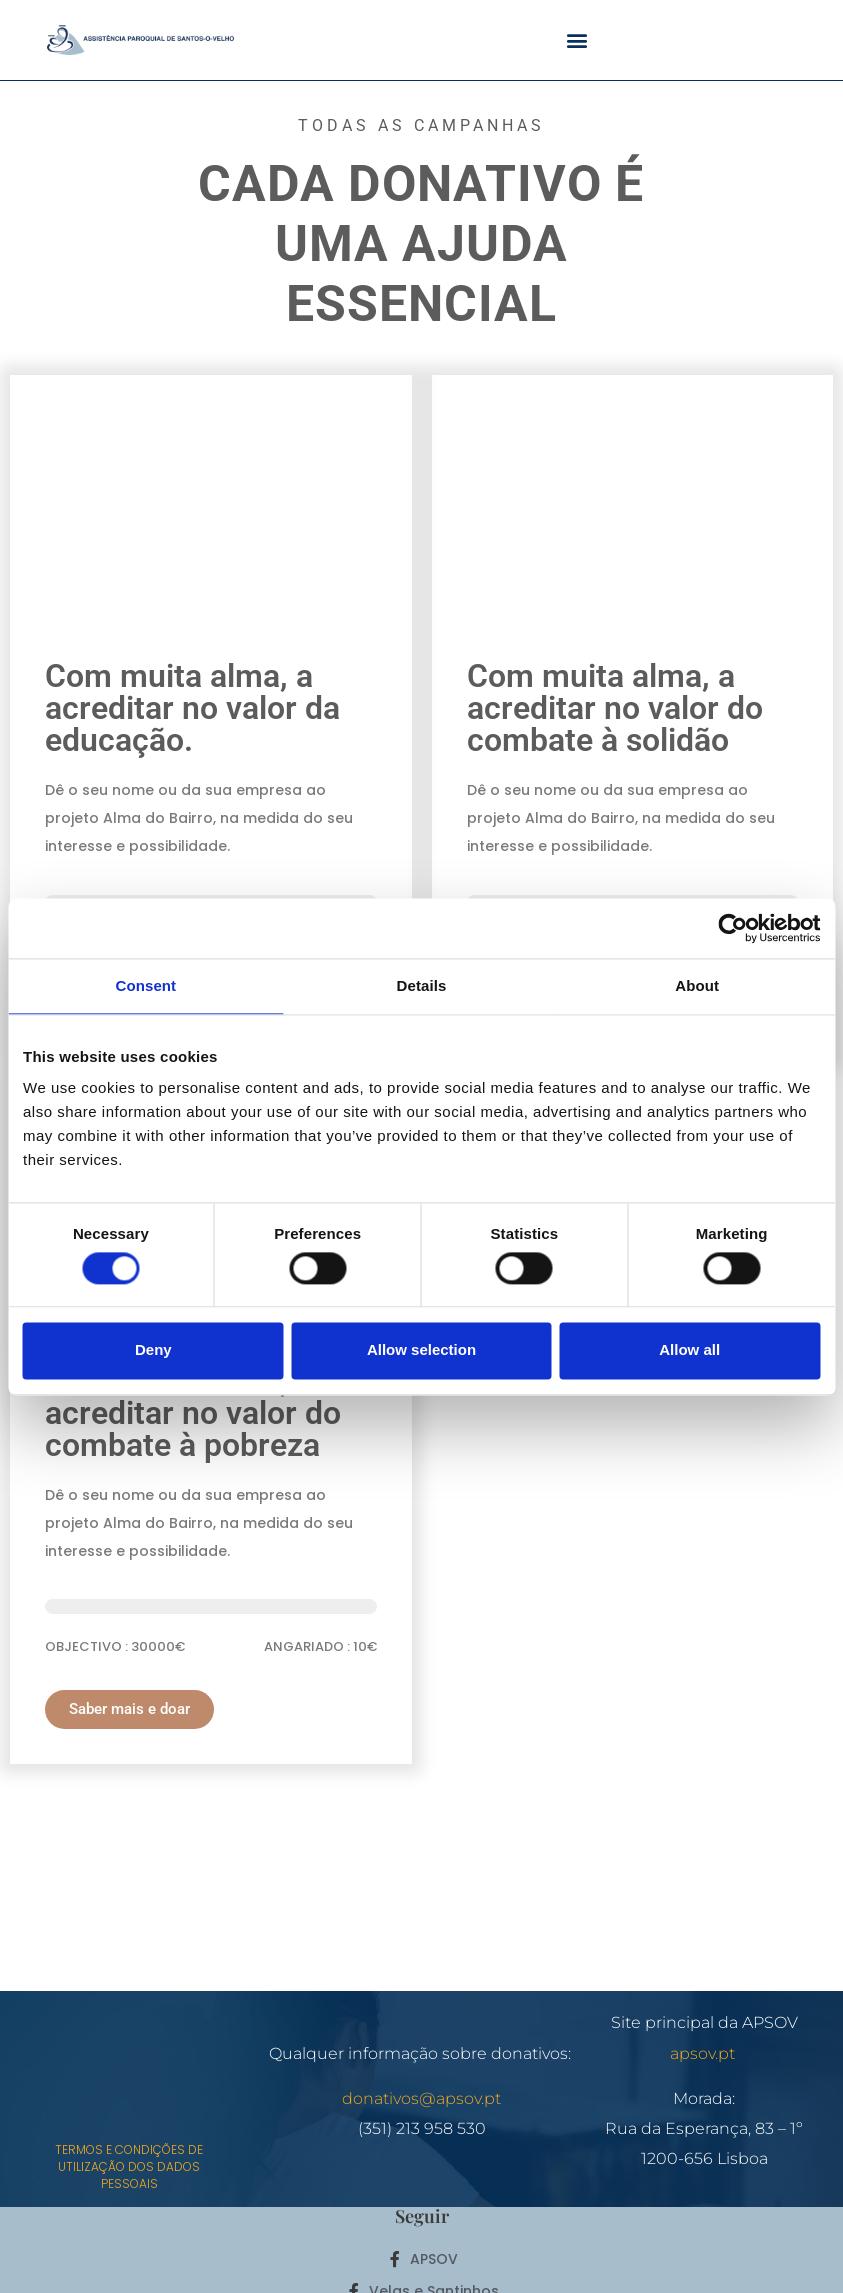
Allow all (689, 1350)
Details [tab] (422, 985)
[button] (577, 40)
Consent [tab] (145, 985)
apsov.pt (704, 2053)
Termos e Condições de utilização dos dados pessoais (129, 2166)
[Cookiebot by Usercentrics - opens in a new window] (732, 928)
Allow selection (421, 1350)
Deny (153, 1350)
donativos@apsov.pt (421, 2098)
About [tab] (697, 985)
